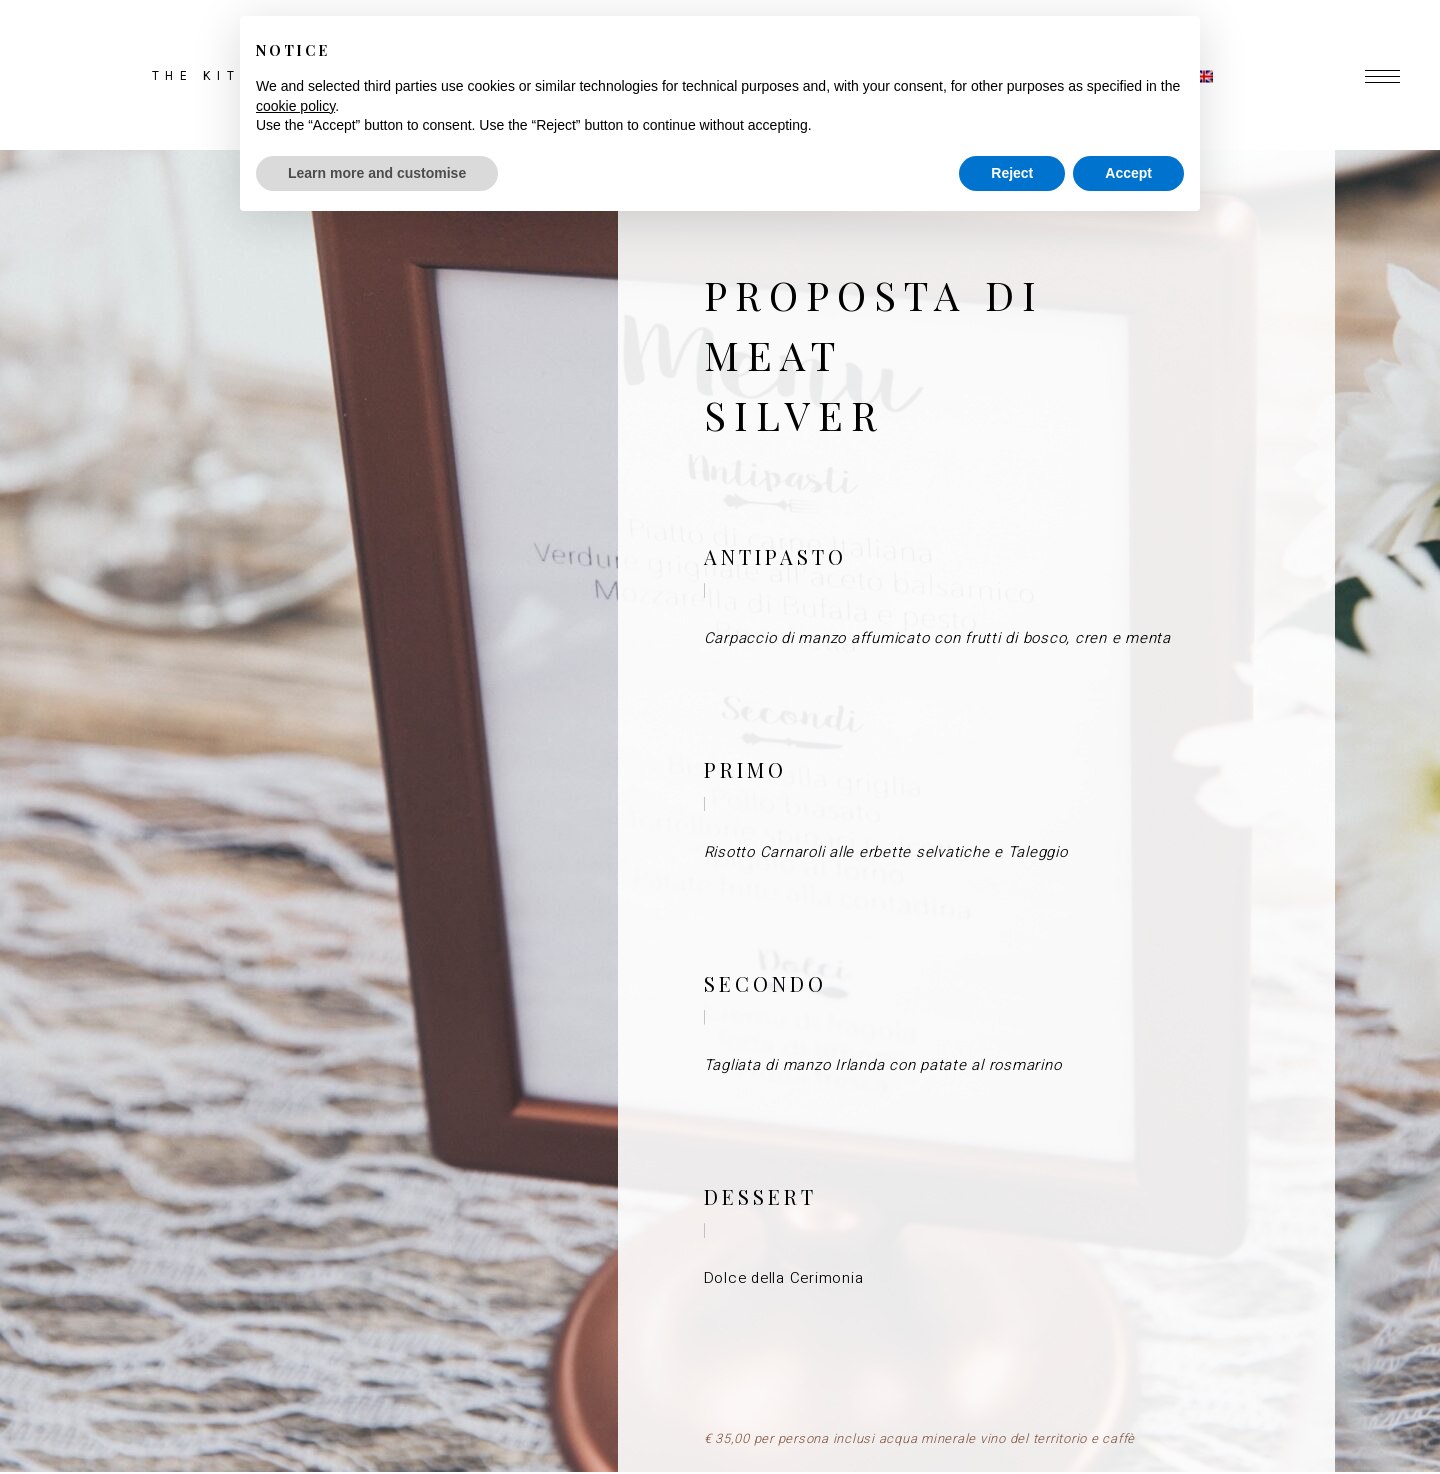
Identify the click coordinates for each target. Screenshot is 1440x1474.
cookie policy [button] (295, 106)
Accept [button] (1128, 173)
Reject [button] (1012, 173)
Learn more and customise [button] (377, 173)
